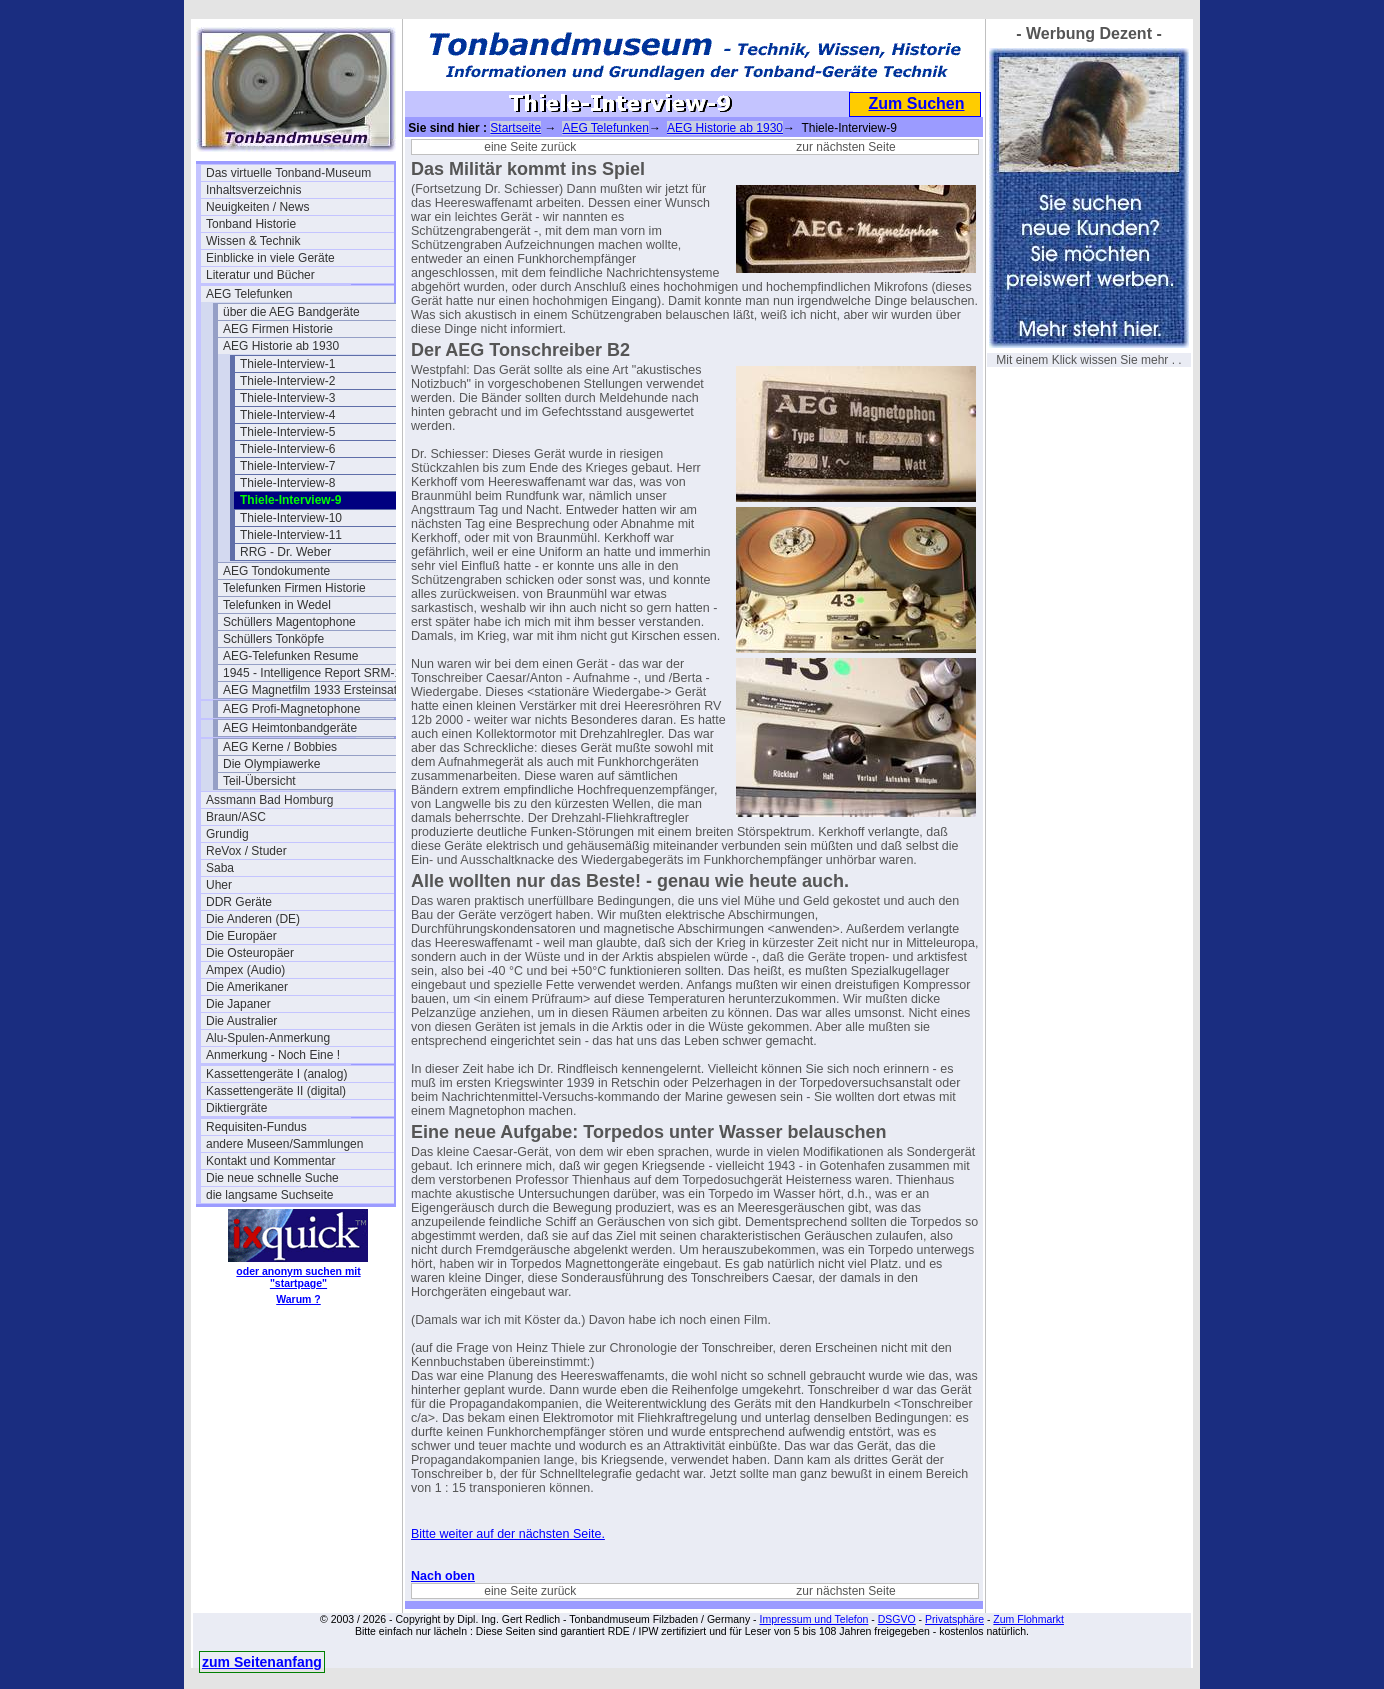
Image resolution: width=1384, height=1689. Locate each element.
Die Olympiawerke (271, 764)
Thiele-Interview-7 (287, 466)
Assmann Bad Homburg (269, 800)
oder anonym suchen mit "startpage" (298, 1277)
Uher (219, 885)
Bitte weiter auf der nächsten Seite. (508, 1534)
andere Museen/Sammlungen (284, 1144)
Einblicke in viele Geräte (270, 258)
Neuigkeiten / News (257, 207)
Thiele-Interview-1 (287, 364)
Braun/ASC (236, 817)
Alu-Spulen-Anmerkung (268, 1038)
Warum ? (298, 1299)
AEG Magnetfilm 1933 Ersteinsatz (313, 690)
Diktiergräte (236, 1108)
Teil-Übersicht (259, 781)
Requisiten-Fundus (256, 1127)
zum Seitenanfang (262, 1662)
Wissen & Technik (253, 241)
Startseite (515, 128)
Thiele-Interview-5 (287, 432)
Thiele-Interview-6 (287, 449)
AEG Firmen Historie (278, 329)
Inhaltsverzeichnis (253, 190)
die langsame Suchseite (269, 1195)
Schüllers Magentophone (289, 622)
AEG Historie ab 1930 (281, 346)
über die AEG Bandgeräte (291, 312)
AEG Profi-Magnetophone (291, 709)
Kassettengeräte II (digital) (276, 1091)
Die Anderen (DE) (253, 919)
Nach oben (443, 1576)
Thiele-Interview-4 (287, 415)
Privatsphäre (954, 1619)
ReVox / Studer (246, 851)
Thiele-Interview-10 (291, 518)
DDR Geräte (239, 902)
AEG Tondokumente (276, 571)
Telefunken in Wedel (277, 605)
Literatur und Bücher (260, 275)
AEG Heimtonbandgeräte (290, 728)
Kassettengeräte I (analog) (276, 1074)
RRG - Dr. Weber (285, 552)
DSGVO (897, 1619)
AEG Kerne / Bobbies (280, 747)
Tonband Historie (251, 224)
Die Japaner (238, 1004)
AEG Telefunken (249, 294)
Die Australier (241, 1021)
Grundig (227, 834)
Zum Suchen (916, 103)
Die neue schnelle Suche (272, 1178)
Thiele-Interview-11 (291, 535)
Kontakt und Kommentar (270, 1161)
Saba (220, 868)
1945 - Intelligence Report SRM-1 (312, 673)
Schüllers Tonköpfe (273, 639)
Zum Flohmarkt (1028, 1619)
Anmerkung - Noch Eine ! (273, 1055)
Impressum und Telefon (813, 1619)
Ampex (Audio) (245, 970)
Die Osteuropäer (250, 953)
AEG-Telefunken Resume (290, 656)
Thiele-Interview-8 (287, 483)
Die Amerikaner (247, 987)
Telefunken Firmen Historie (294, 588)
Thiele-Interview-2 (287, 381)
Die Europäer (241, 936)
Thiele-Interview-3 (287, 398)
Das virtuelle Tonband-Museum (288, 173)
